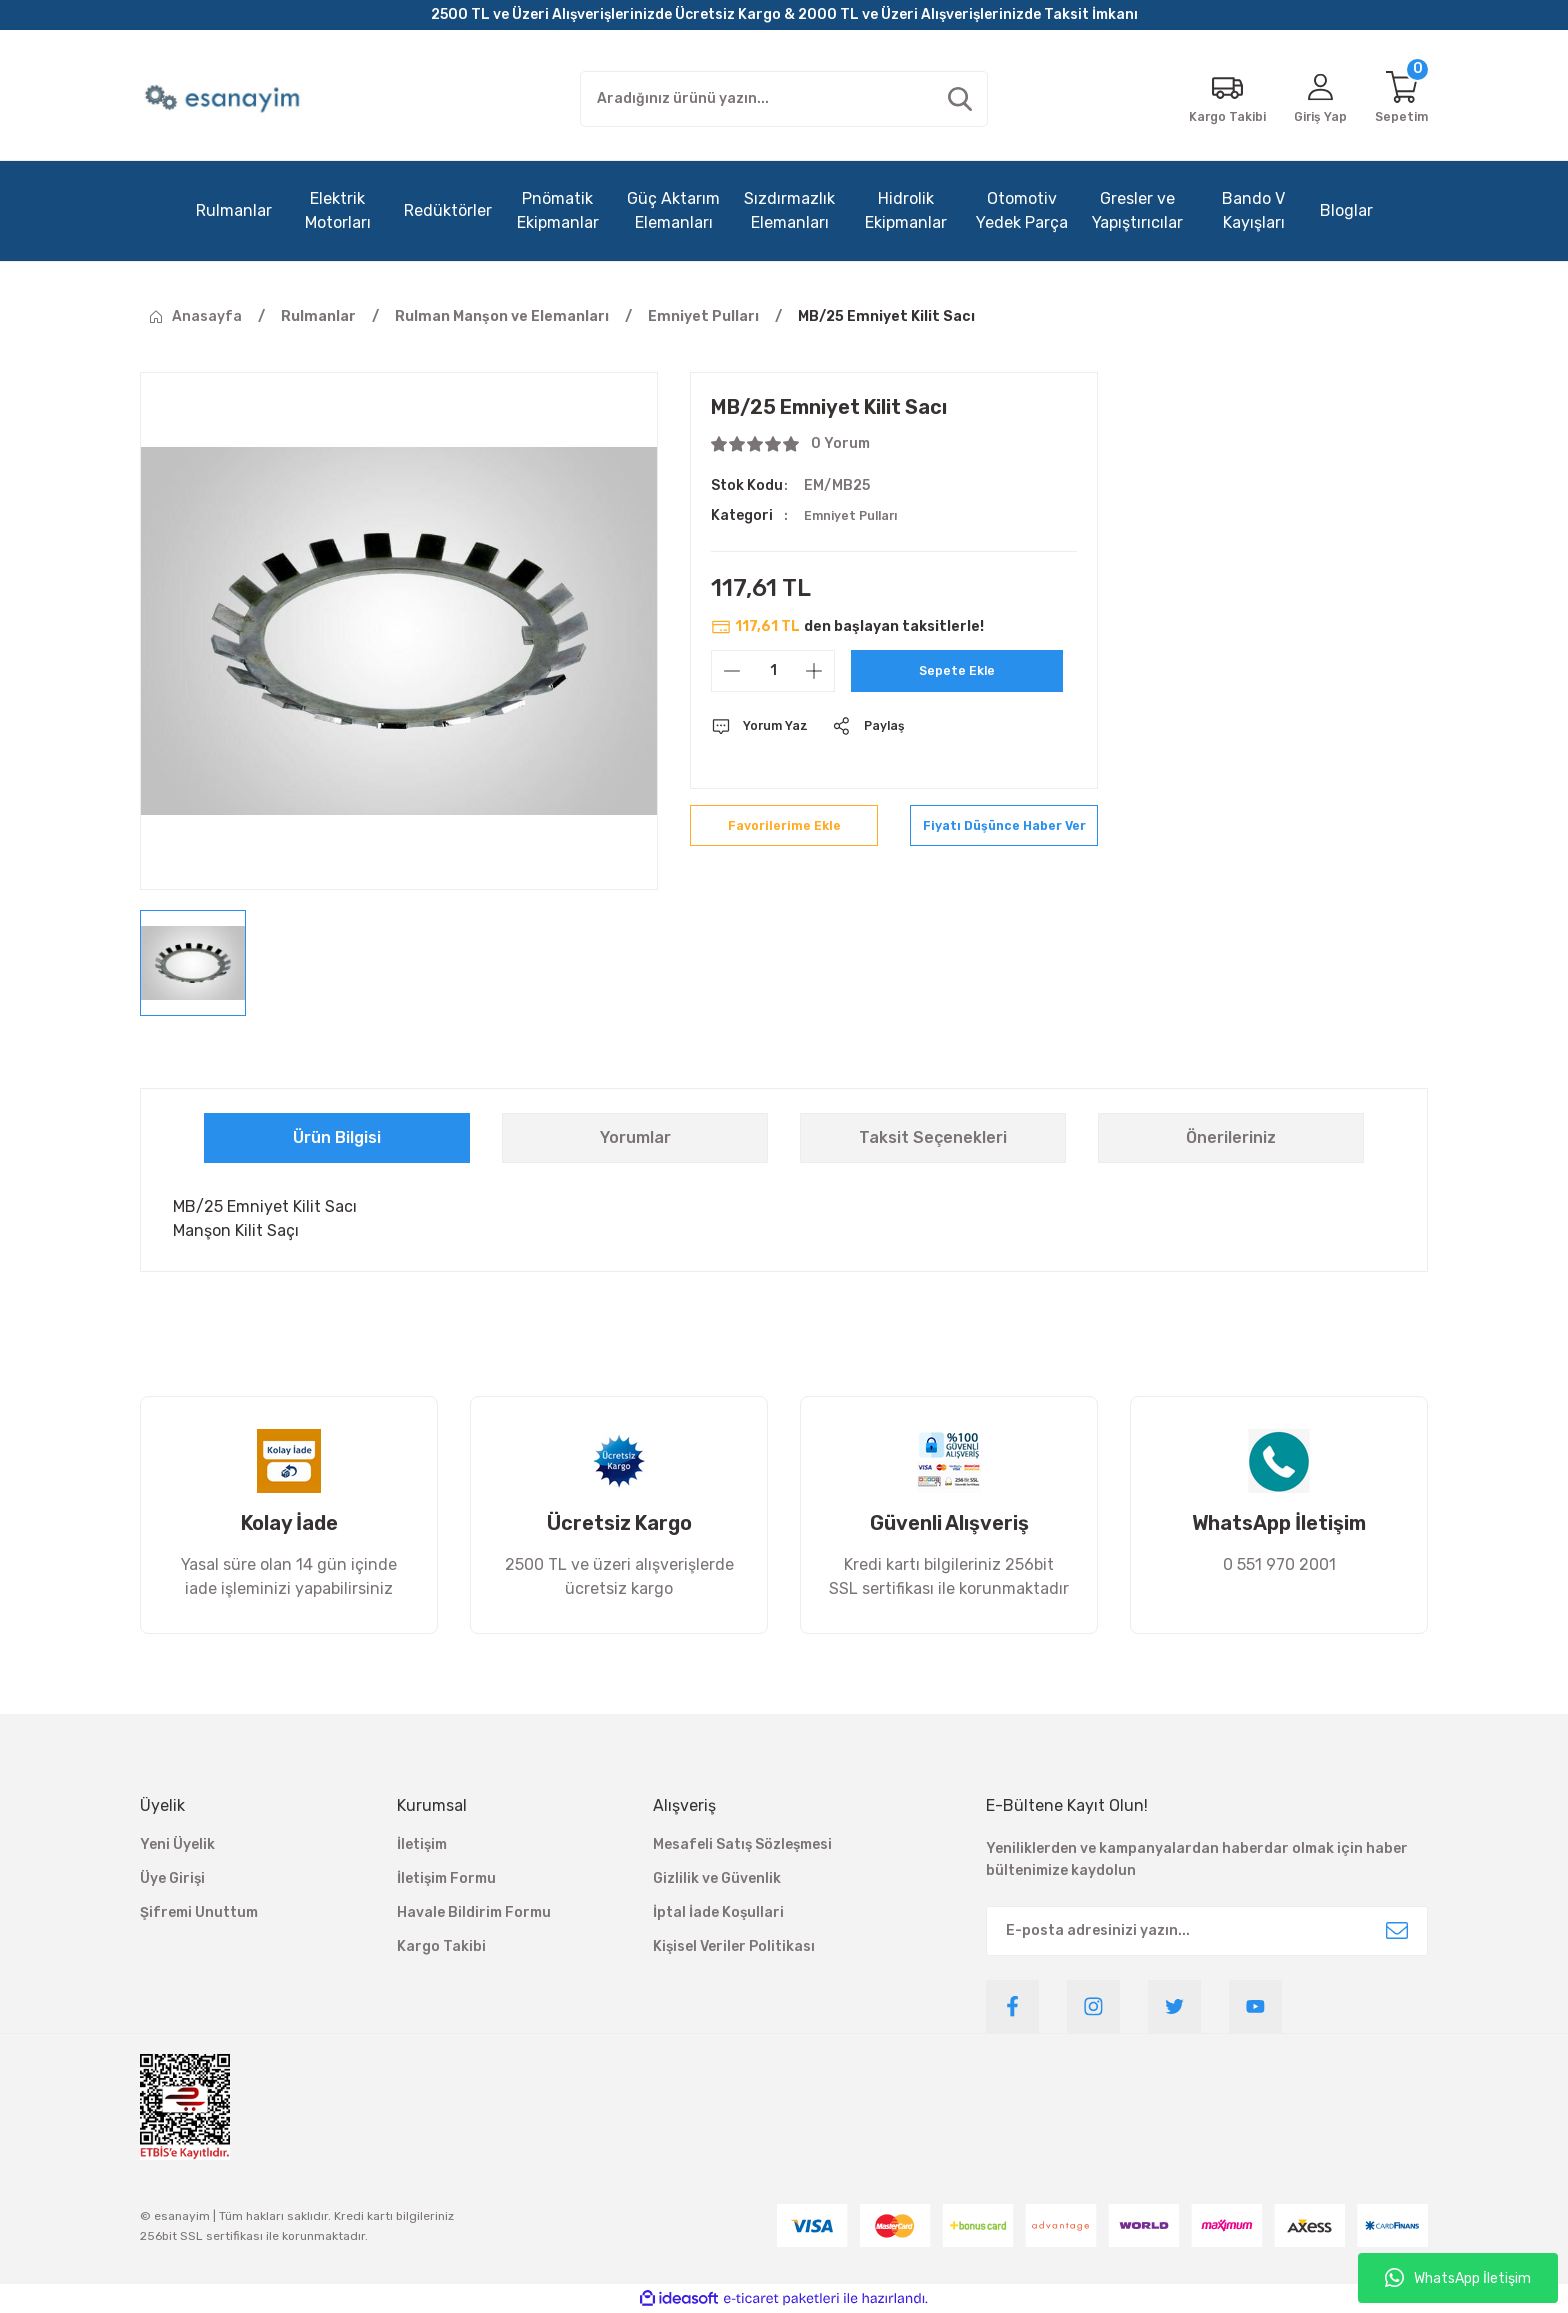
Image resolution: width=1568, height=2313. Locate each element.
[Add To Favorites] (784, 835)
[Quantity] (773, 671)
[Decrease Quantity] (732, 671)
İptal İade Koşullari (718, 1912)
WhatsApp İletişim (1458, 2278)
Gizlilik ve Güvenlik (717, 1878)
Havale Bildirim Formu (474, 1912)
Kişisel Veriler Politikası (734, 1946)
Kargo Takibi (441, 1946)
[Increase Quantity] (814, 671)
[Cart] (1399, 99)
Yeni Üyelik (177, 1844)
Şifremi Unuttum (199, 1912)
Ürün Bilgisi (337, 1137)
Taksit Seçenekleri (933, 1137)
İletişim (422, 1844)
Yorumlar (635, 1137)
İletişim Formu (446, 1878)
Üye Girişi (172, 1878)
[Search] (784, 99)
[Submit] (1397, 1931)
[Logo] (224, 99)
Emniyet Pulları (857, 515)
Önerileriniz (1231, 1137)
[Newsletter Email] (1207, 1931)
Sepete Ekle (957, 670)
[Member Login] (1312, 99)
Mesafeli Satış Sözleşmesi (742, 1844)
